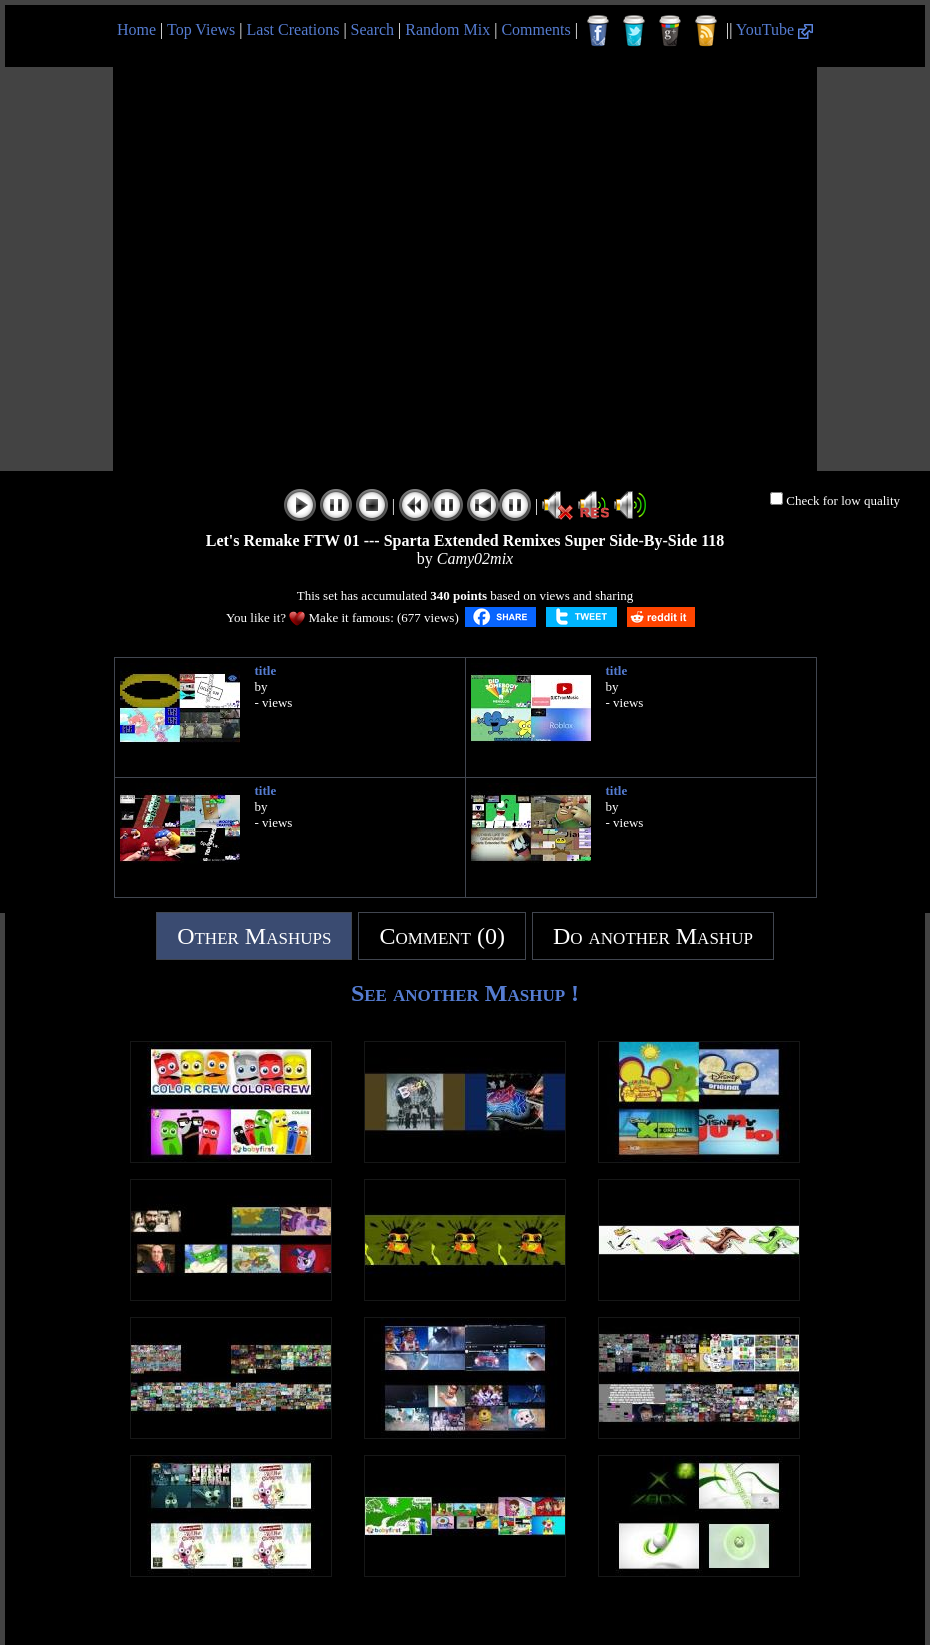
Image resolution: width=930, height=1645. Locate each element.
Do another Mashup (653, 936)
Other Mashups (254, 936)
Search (373, 29)
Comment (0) (442, 936)
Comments (535, 29)
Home (136, 29)
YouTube (774, 29)
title (266, 670)
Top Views (201, 29)
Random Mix (447, 29)
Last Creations (293, 29)
